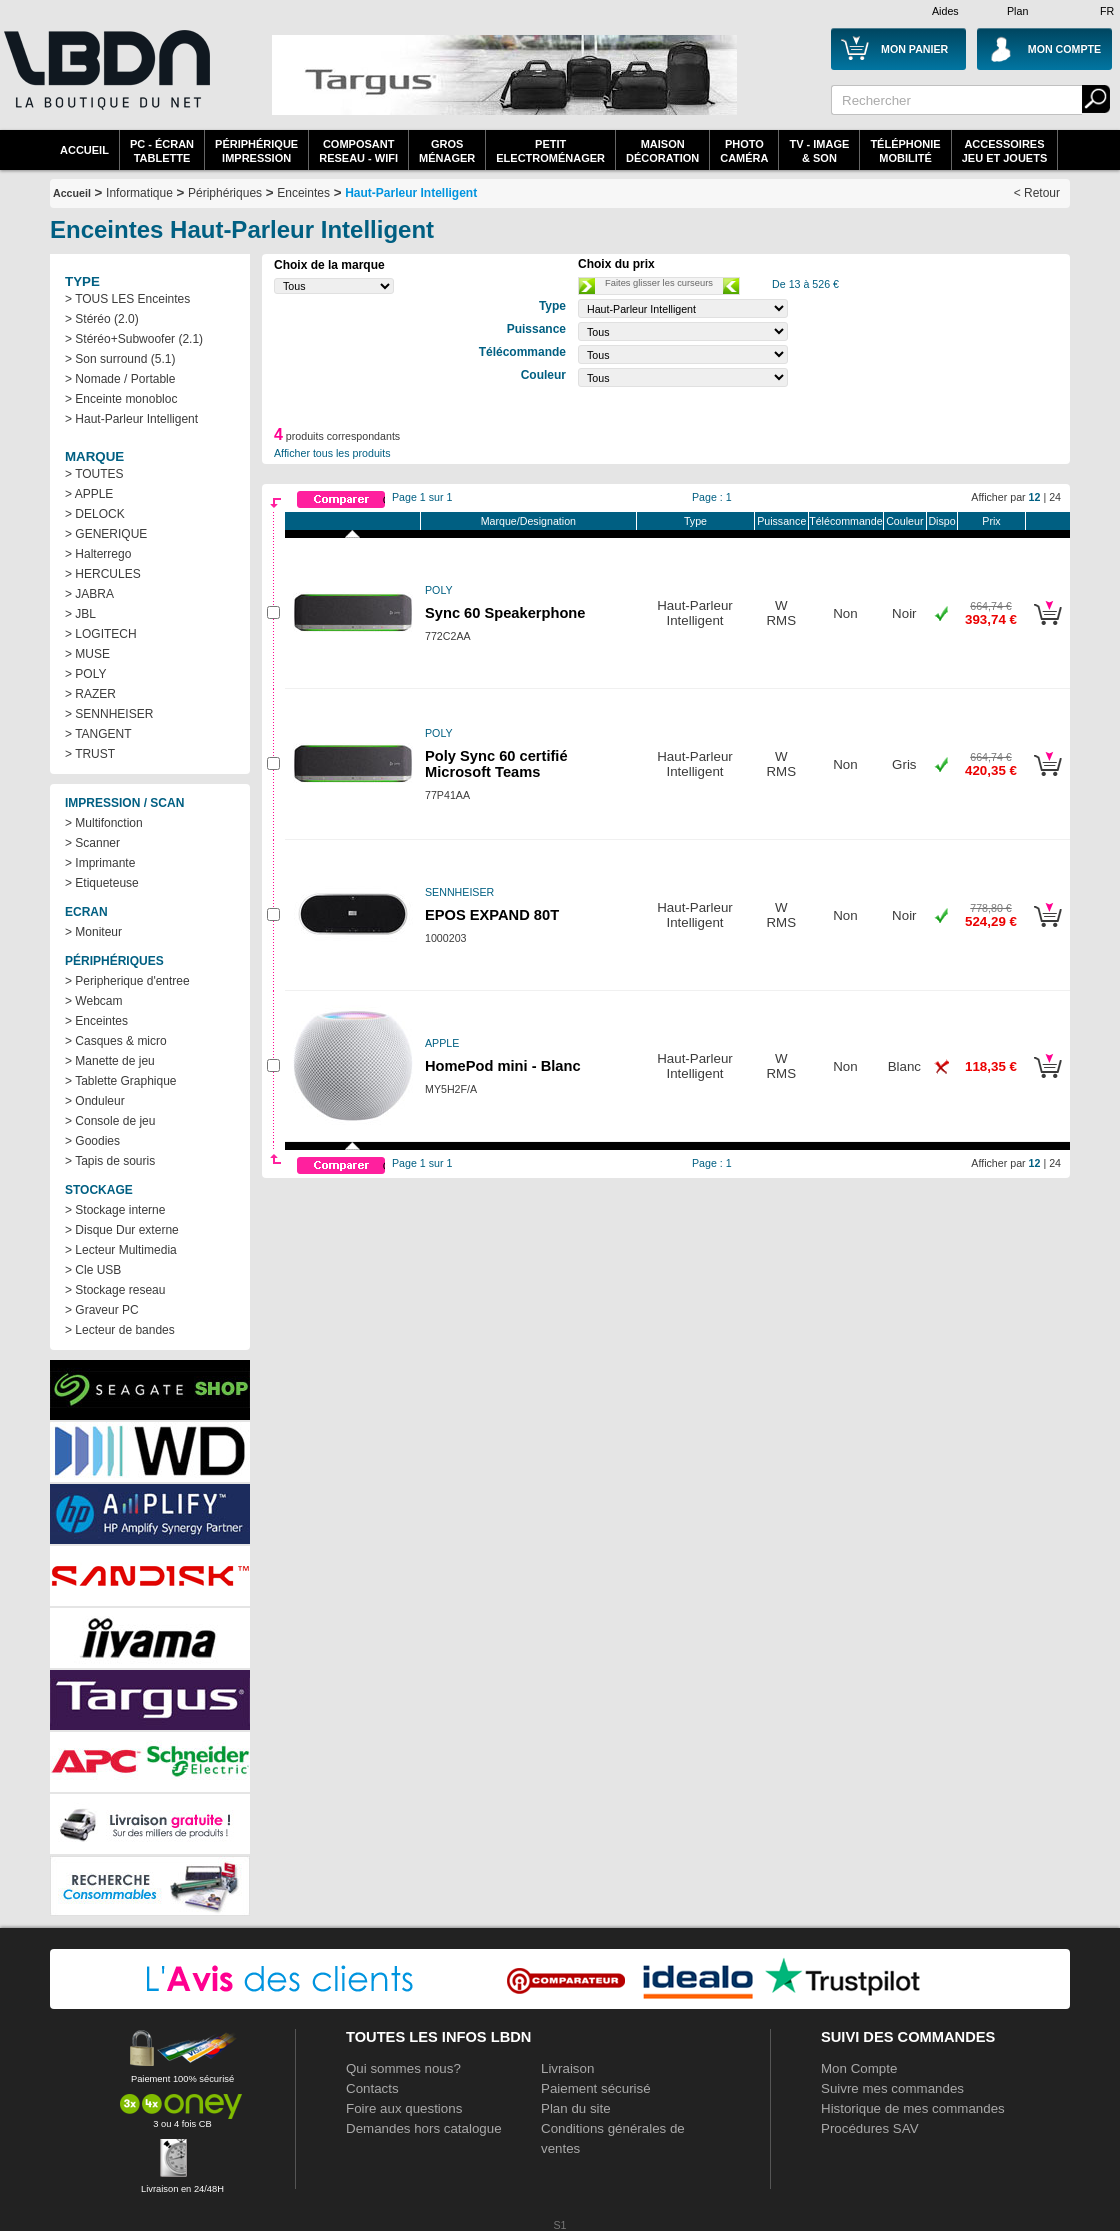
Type (695, 521)
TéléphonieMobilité (905, 151)
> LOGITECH (101, 634)
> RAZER (90, 694)
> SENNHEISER (109, 714)
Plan (1017, 11)
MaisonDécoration (662, 151)
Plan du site (576, 2108)
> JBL (80, 614)
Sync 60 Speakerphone (505, 613)
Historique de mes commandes (913, 2108)
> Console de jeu (110, 1121)
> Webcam (93, 1001)
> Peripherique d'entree (127, 981)
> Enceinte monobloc (121, 399)
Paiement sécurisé (596, 2088)
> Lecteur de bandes (120, 1330)
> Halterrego (98, 554)
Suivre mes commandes (892, 2088)
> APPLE (89, 494)
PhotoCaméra (744, 151)
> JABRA (89, 594)
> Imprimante (100, 863)
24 (1055, 497)
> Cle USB (93, 1270)
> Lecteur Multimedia (121, 1250)
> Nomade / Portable (120, 379)
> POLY (85, 674)
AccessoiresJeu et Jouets (1005, 151)
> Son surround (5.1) (120, 359)
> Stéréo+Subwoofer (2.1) (134, 339)
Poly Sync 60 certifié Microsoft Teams (496, 764)
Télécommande (845, 521)
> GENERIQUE (106, 534)
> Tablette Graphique (121, 1081)
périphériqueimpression (256, 151)
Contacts (372, 2088)
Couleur (904, 521)
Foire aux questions (404, 2108)
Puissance (781, 521)
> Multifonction (104, 823)
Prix (991, 521)
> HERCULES (103, 574)
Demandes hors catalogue (424, 2128)
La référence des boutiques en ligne (105, 82)
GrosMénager (447, 151)
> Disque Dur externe (122, 1230)
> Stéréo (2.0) (102, 319)
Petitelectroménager (550, 151)
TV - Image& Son (819, 151)
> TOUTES (94, 474)
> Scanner (92, 843)
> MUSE (87, 654)
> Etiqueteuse (102, 883)
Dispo (941, 521)
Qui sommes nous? (403, 2068)
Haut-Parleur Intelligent (411, 193)
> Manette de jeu (110, 1061)
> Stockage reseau (115, 1290)
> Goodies (92, 1141)
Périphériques (225, 193)
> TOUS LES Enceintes (127, 299)
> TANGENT (98, 734)
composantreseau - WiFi (358, 151)
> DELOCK (95, 514)
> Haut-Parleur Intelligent (131, 419)
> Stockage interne (115, 1210)
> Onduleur (95, 1101)
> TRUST (90, 754)
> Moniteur (93, 932)
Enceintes (303, 193)
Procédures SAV (870, 2128)
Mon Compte (859, 2068)
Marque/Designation (528, 521)
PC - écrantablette (162, 151)
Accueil (84, 150)
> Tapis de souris (110, 1161)
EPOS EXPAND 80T (492, 915)
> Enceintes (96, 1021)
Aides (945, 11)
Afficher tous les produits (332, 453)
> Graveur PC (102, 1310)
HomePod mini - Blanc (503, 1066)
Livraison (567, 2068)
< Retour (1037, 193)
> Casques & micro (116, 1041)
